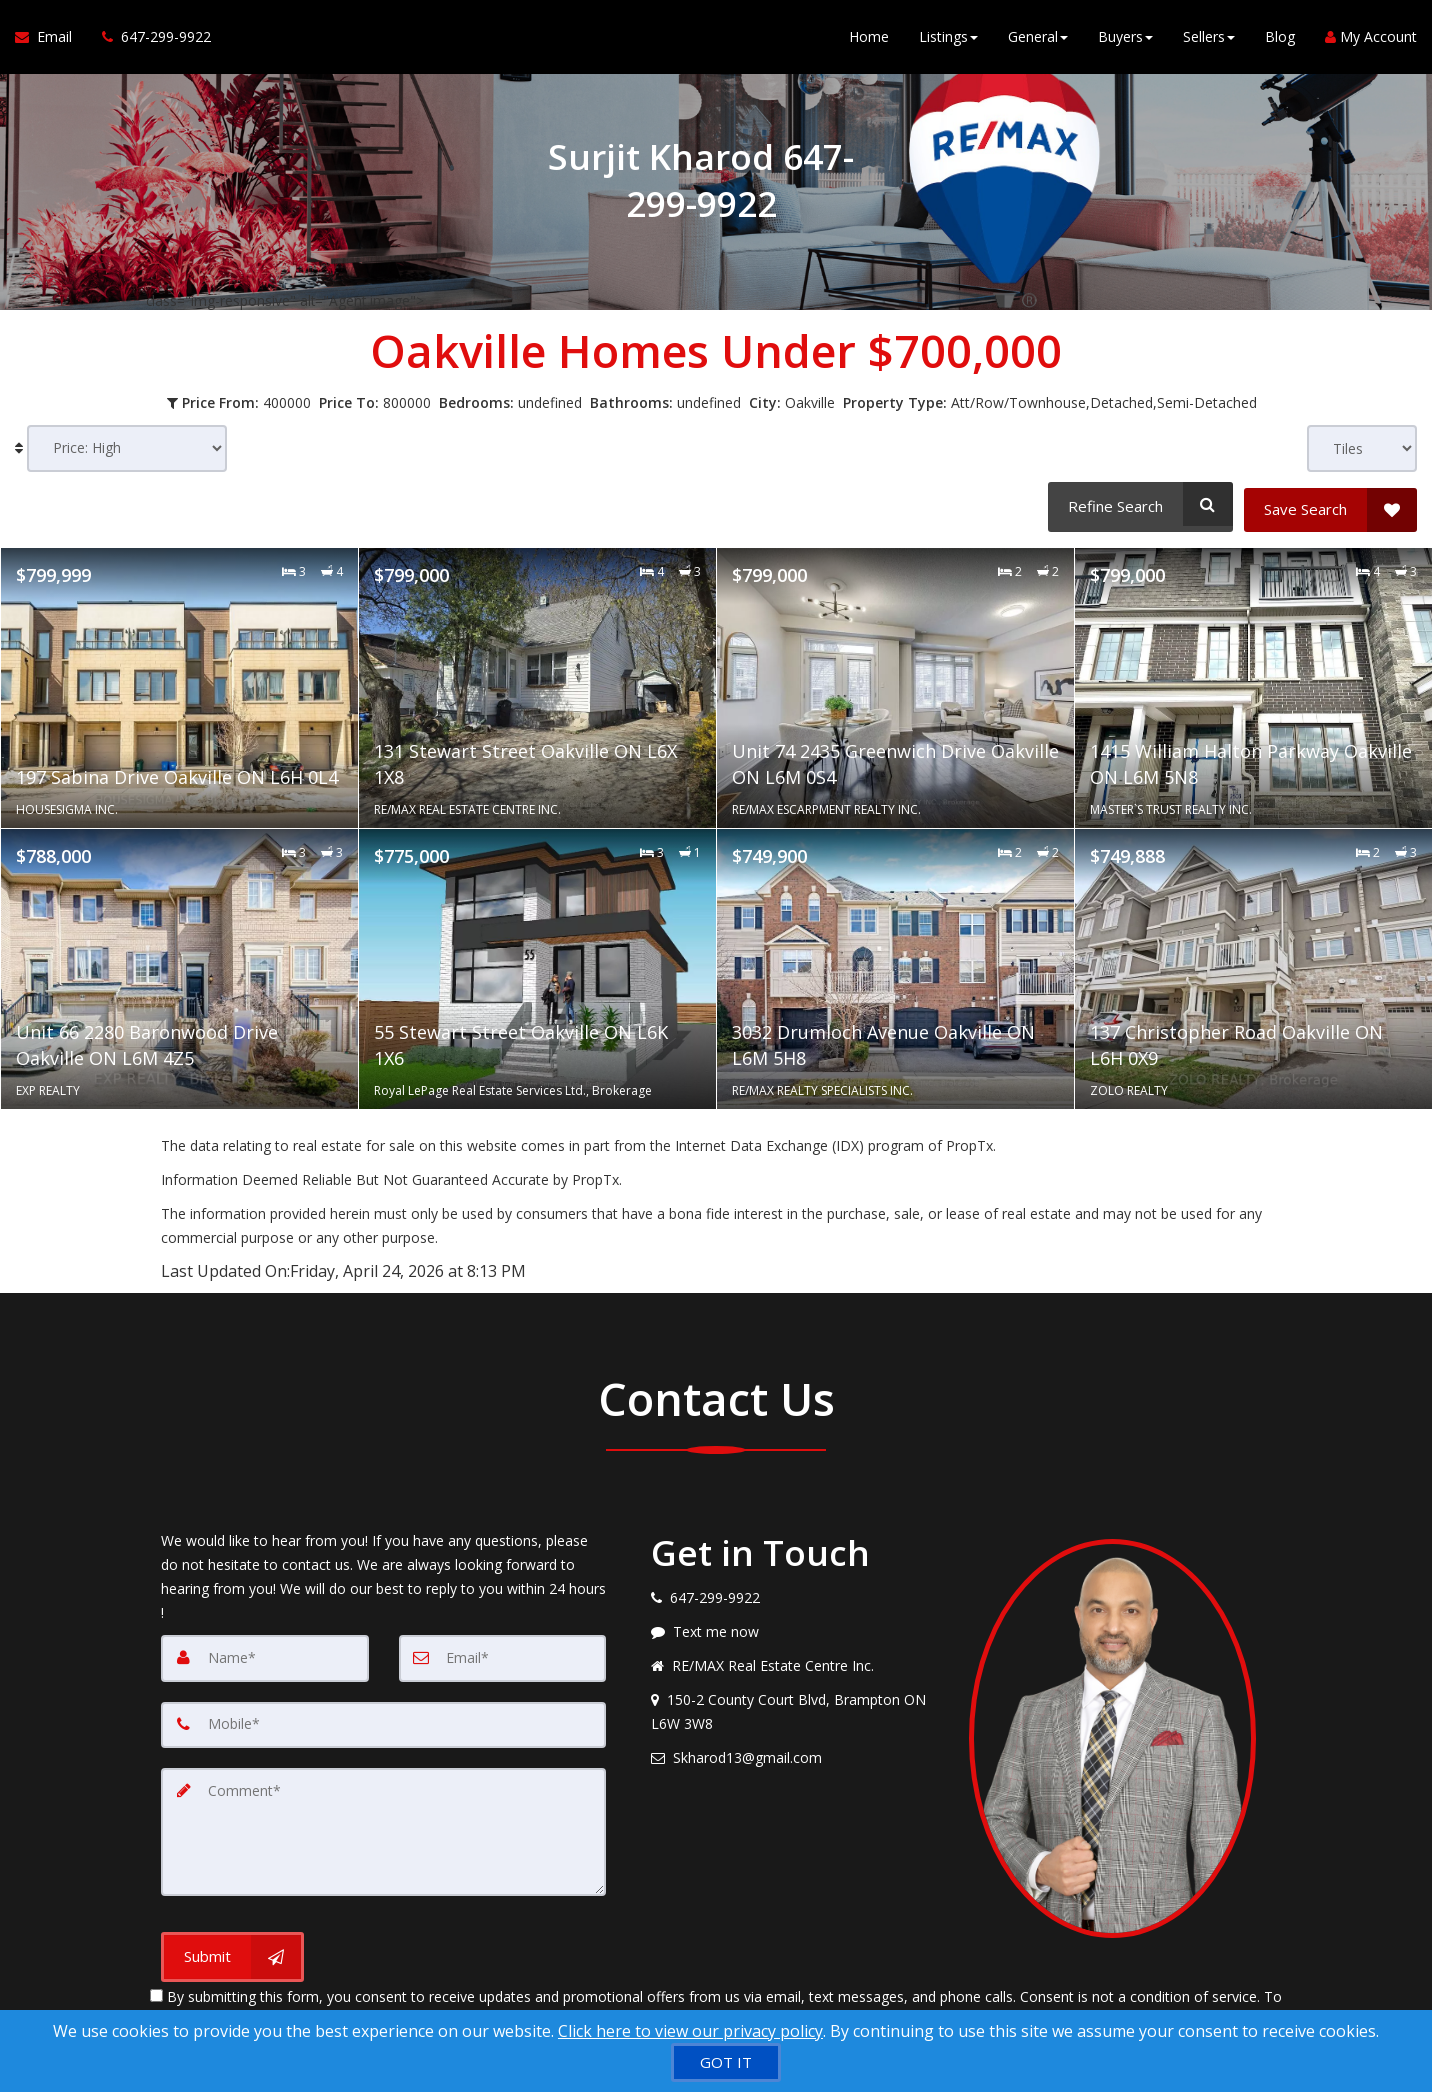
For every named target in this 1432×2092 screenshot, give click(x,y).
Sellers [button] (1209, 39)
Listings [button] (948, 39)
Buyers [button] (1125, 39)
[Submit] (232, 1949)
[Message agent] (795, 1627)
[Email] (503, 1653)
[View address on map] (795, 1707)
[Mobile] (383, 1719)
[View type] (1362, 448)
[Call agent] (149, 40)
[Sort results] (127, 448)
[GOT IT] (726, 2062)
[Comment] (383, 1825)
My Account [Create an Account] (1371, 39)
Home (869, 39)
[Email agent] (795, 1753)
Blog (1280, 39)
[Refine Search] (1137, 504)
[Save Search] (1330, 504)
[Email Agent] (51, 40)
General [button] (1038, 39)
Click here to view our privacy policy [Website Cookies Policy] (690, 2031)
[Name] (265, 1653)
